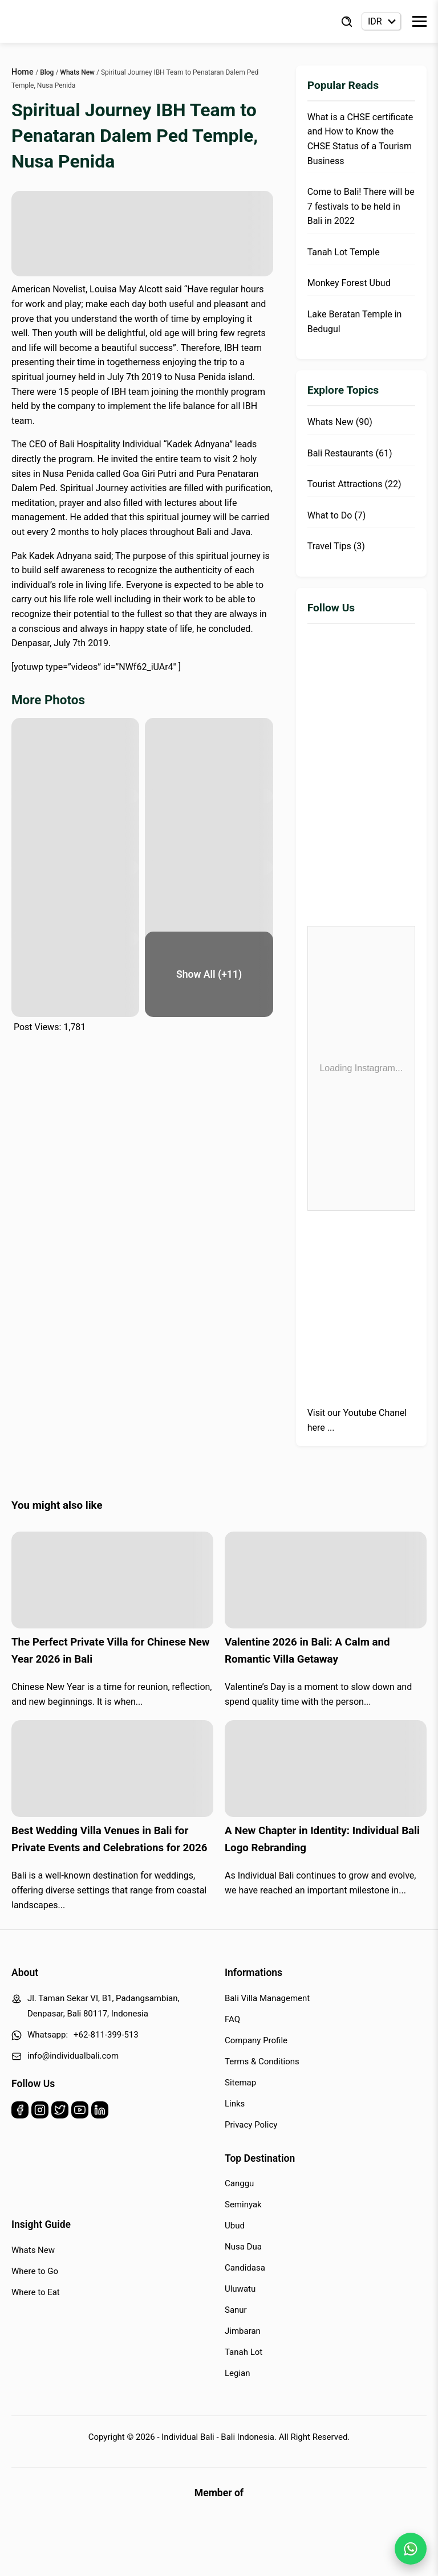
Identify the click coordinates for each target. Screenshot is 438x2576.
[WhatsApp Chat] (411, 2549)
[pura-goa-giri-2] (209, 760)
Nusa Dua (243, 2247)
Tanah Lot (243, 2352)
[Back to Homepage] (57, 22)
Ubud (235, 2225)
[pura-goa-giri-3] (75, 832)
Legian (237, 2373)
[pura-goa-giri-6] (209, 903)
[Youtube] (79, 2112)
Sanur (236, 2310)
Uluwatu (240, 2289)
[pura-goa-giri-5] (75, 903)
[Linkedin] (99, 2112)
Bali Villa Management (267, 1998)
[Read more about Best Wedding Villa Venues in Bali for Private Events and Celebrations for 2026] (112, 1768)
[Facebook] (20, 2112)
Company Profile (256, 2040)
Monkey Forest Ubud (349, 282)
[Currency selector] (381, 21)
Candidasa (245, 2268)
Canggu (239, 2183)
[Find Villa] (346, 21)
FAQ (232, 2019)
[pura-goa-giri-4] (209, 832)
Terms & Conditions (262, 2061)
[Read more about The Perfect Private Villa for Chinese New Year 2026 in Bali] (112, 1580)
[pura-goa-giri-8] (209, 974)
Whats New (33, 2250)
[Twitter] (59, 2112)
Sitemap (240, 2082)
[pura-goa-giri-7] (75, 974)
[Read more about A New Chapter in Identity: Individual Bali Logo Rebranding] (326, 1768)
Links (235, 2104)
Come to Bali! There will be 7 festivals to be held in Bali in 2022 (361, 206)
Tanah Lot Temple (343, 252)
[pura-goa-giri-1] (75, 760)
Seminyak (243, 2204)
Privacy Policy (251, 2125)
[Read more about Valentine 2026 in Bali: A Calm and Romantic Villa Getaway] (326, 1580)
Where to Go (34, 2271)
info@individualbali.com (73, 2056)
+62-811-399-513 (106, 2035)
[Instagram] (39, 2112)
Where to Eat (35, 2292)
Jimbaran (243, 2331)
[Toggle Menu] (419, 21)
